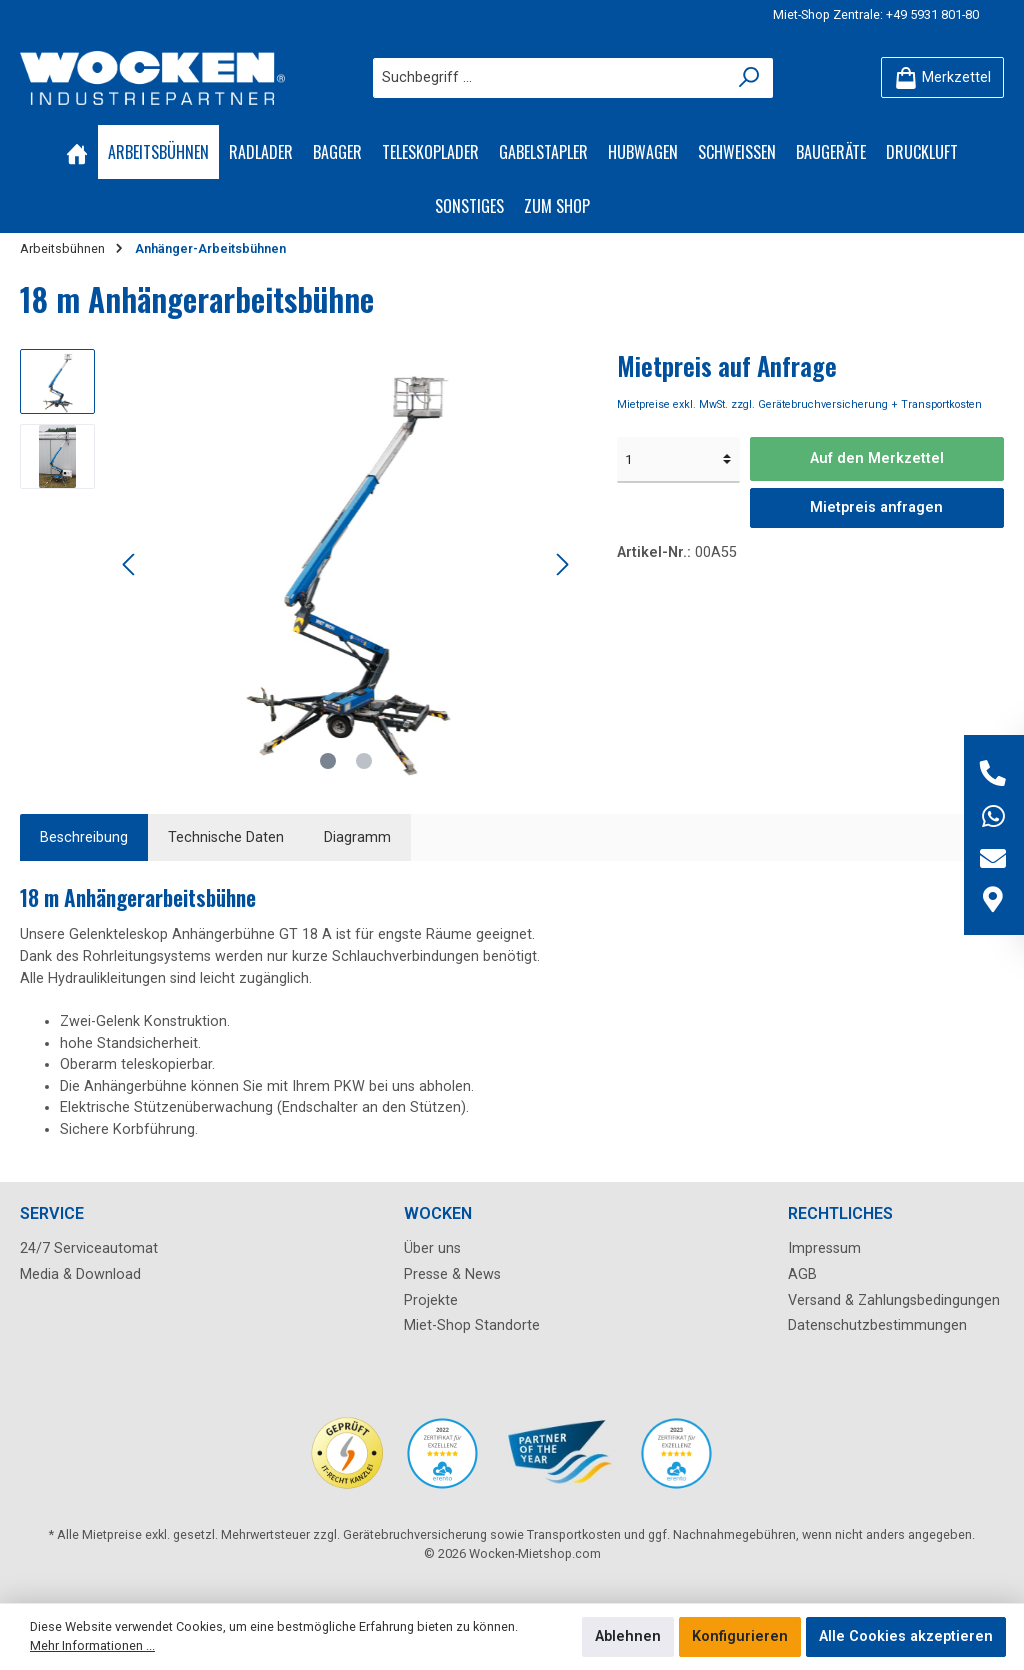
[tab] (84, 838)
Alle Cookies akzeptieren (906, 1636)
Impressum (824, 1248)
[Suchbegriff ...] (550, 78)
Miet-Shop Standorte (472, 1325)
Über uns (432, 1248)
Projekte (431, 1300)
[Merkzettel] (942, 77)
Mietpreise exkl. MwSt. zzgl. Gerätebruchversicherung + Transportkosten (799, 404)
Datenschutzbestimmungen (877, 1325)
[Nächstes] (562, 564)
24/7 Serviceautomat (89, 1248)
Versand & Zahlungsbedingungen (894, 1300)
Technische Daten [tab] (226, 837)
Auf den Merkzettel (877, 458)
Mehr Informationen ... (92, 1645)
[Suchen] (749, 78)
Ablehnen (628, 1636)
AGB (802, 1274)
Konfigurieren (740, 1636)
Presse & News (452, 1274)
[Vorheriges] (130, 564)
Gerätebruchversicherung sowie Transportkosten (482, 1534)
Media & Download (80, 1274)
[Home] (77, 152)
